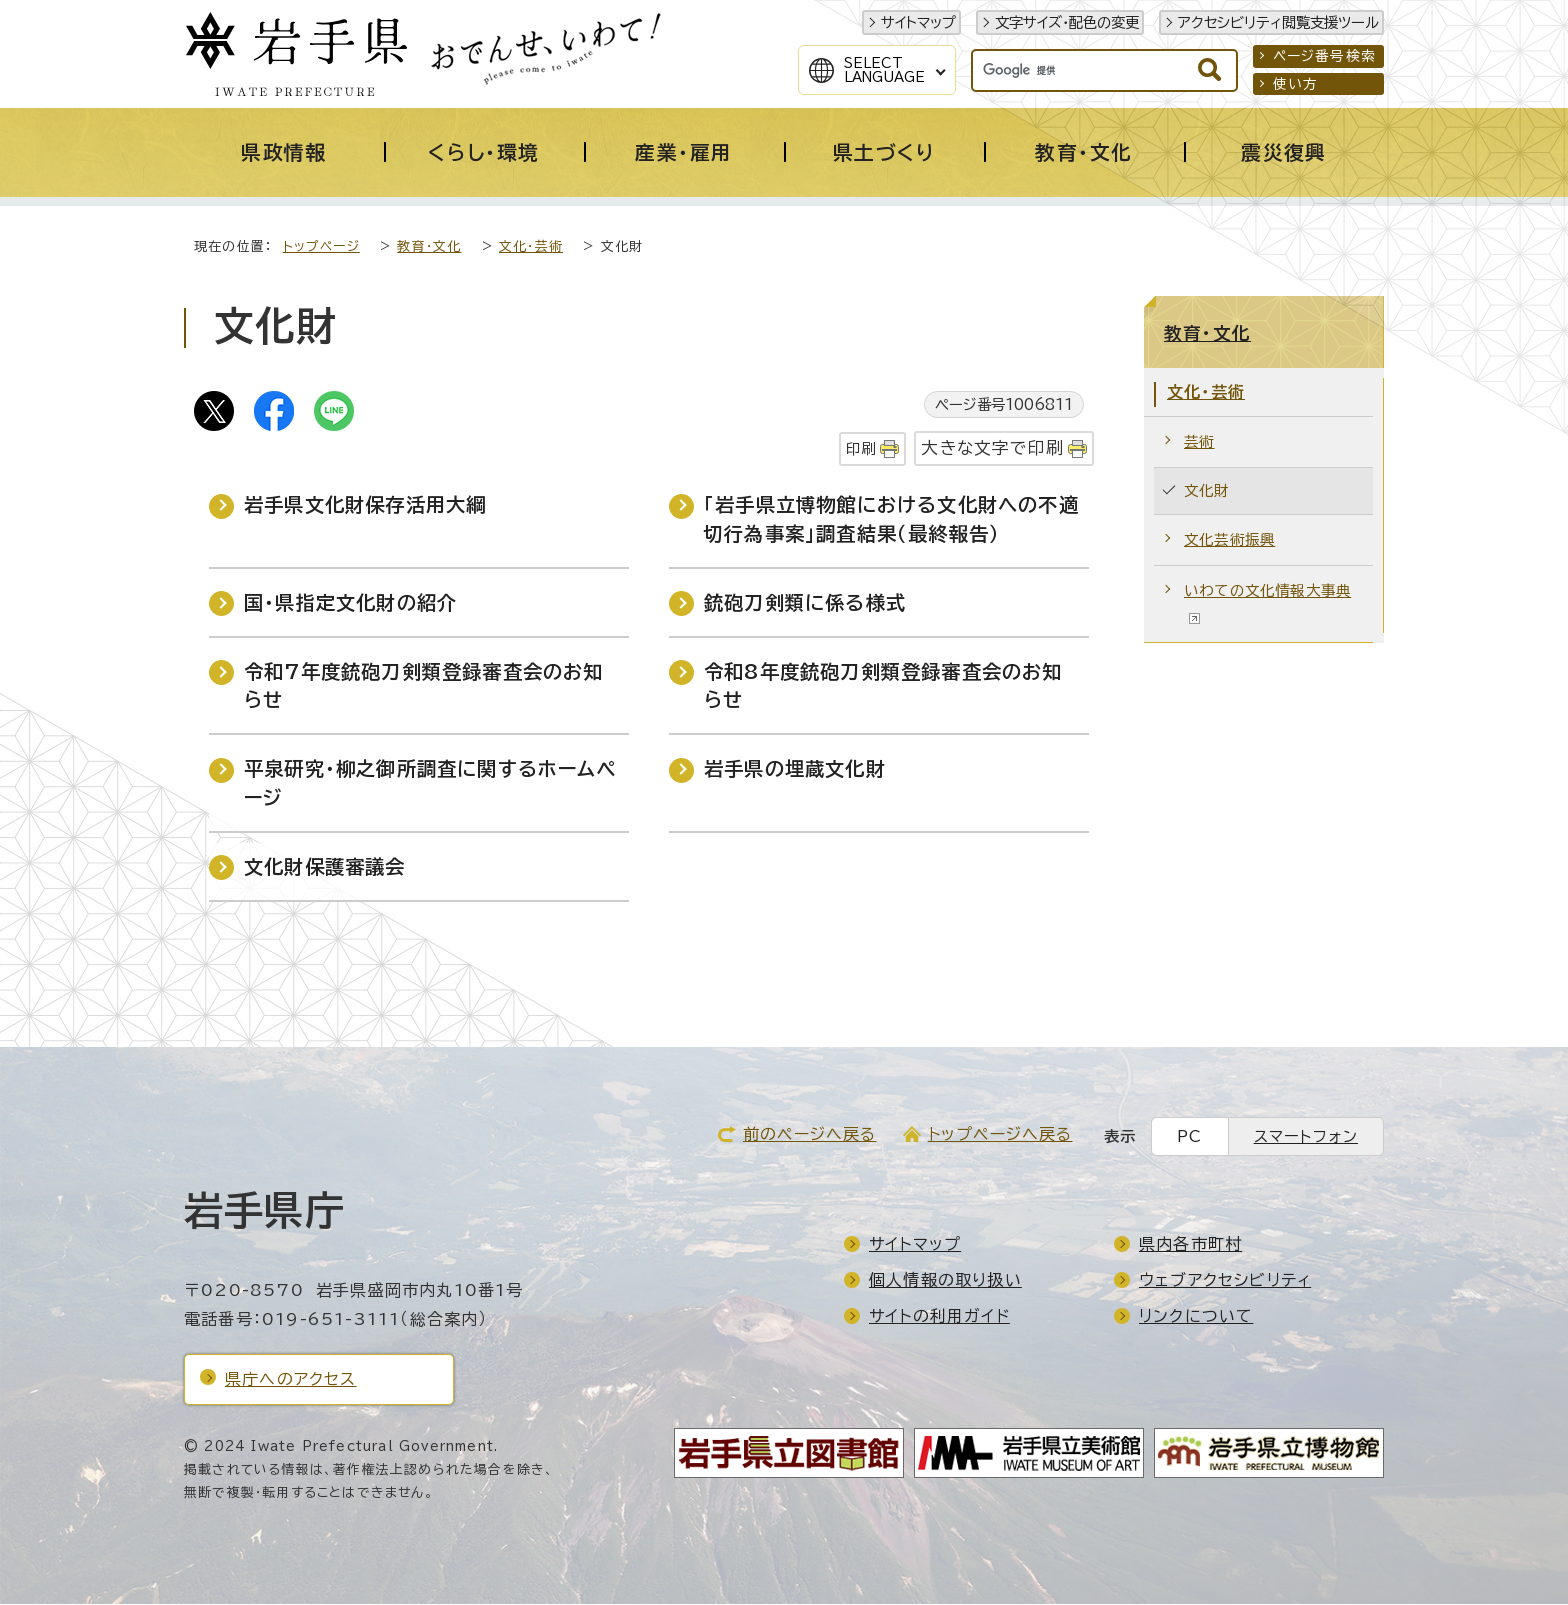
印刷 (861, 449)
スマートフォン (1306, 1137)
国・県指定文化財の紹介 (350, 603)
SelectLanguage (884, 70)
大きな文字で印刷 (992, 448)
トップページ (321, 247)
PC (1189, 1137)
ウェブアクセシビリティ (1225, 1281)
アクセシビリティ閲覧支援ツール (1278, 22)
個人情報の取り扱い (945, 1281)
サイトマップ (918, 22)
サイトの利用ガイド (939, 1317)
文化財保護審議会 (325, 867)
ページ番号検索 (1324, 56)
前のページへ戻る (810, 1135)
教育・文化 (429, 247)
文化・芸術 (531, 247)
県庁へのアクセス (291, 1380)
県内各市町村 (1190, 1245)
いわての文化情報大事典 (1267, 604)
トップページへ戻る (1000, 1135)
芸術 (1199, 442)
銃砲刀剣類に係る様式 (805, 603)
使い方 (1296, 84)
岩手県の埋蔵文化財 (795, 769)
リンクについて (1196, 1317)
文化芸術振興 (1229, 540)
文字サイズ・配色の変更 (1067, 22)
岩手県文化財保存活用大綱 (365, 505)
